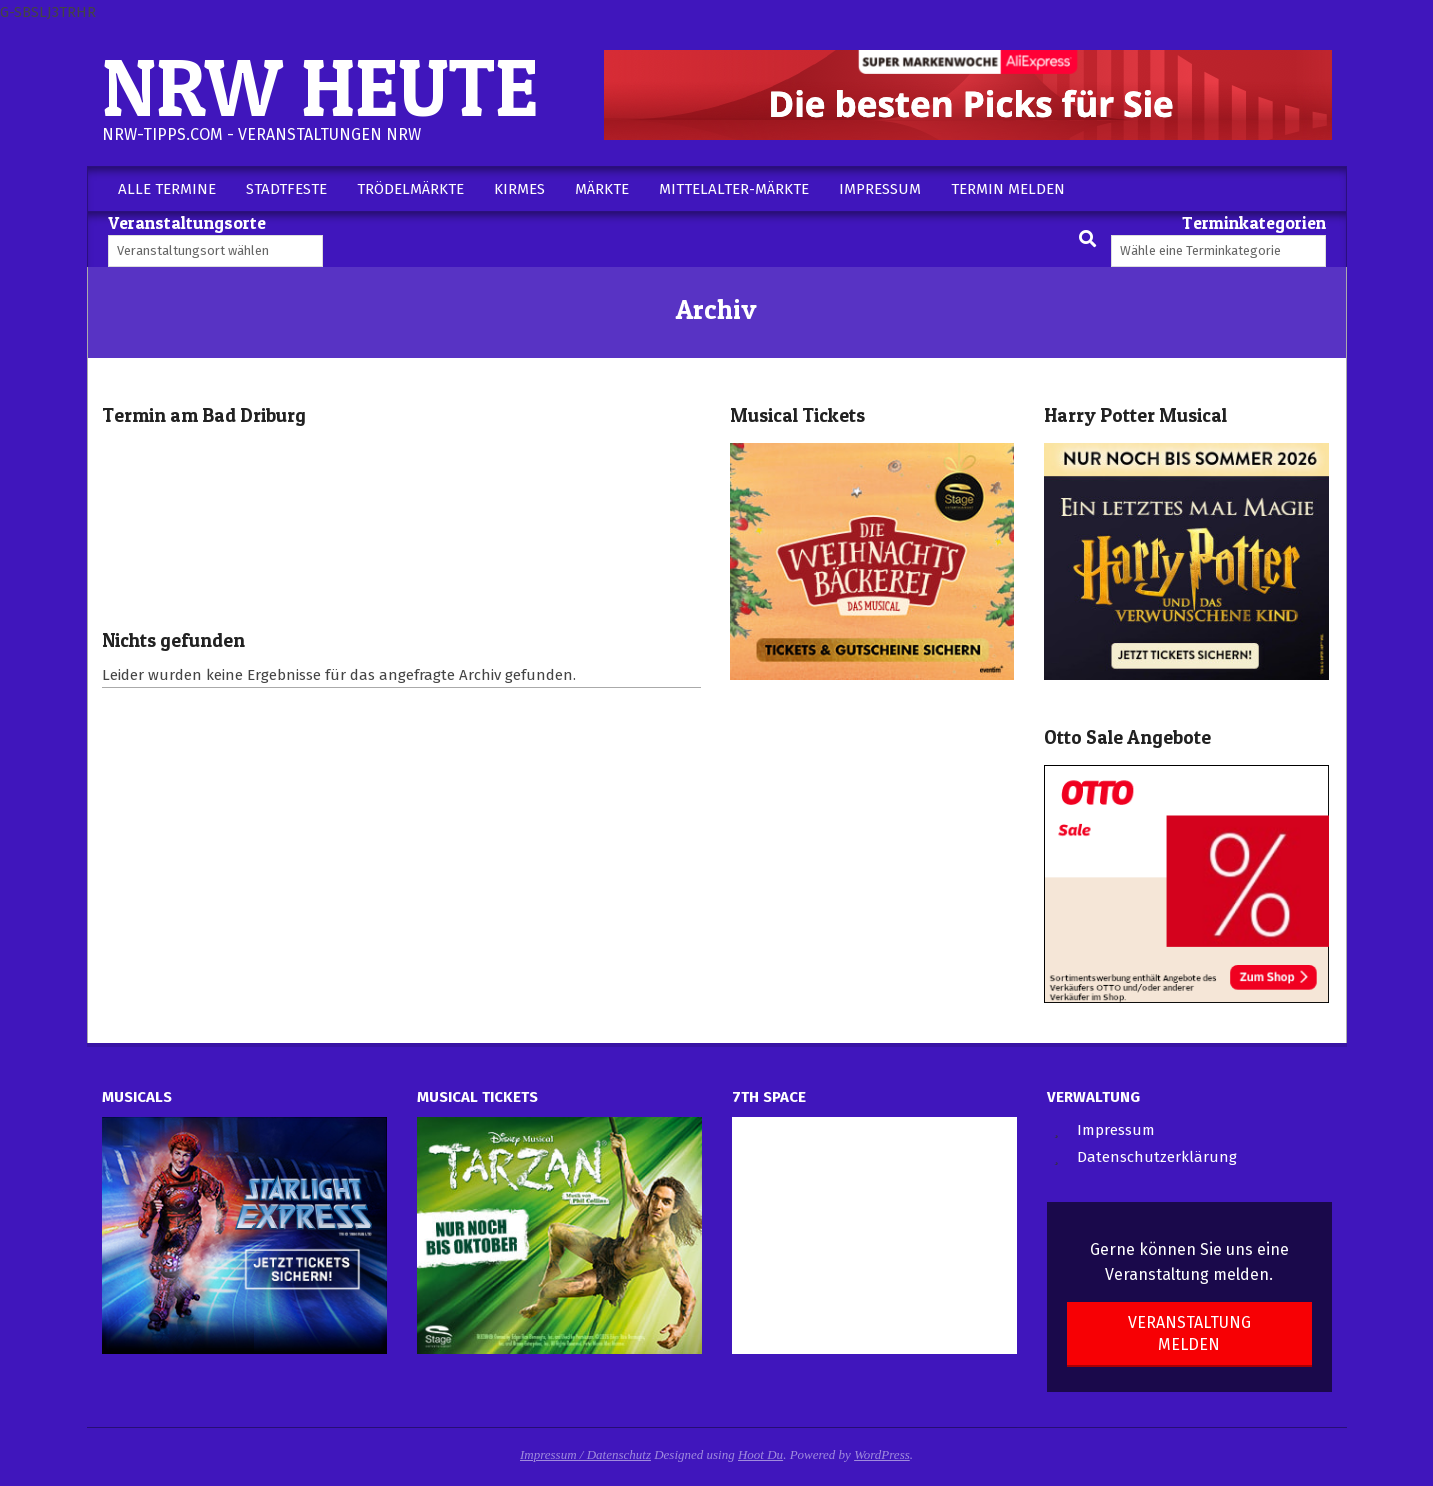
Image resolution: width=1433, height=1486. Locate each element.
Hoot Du (760, 1454)
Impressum (1116, 1130)
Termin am (204, 415)
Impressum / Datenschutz (585, 1454)
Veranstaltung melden (1189, 1333)
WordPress (882, 1454)
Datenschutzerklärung (1157, 1157)
